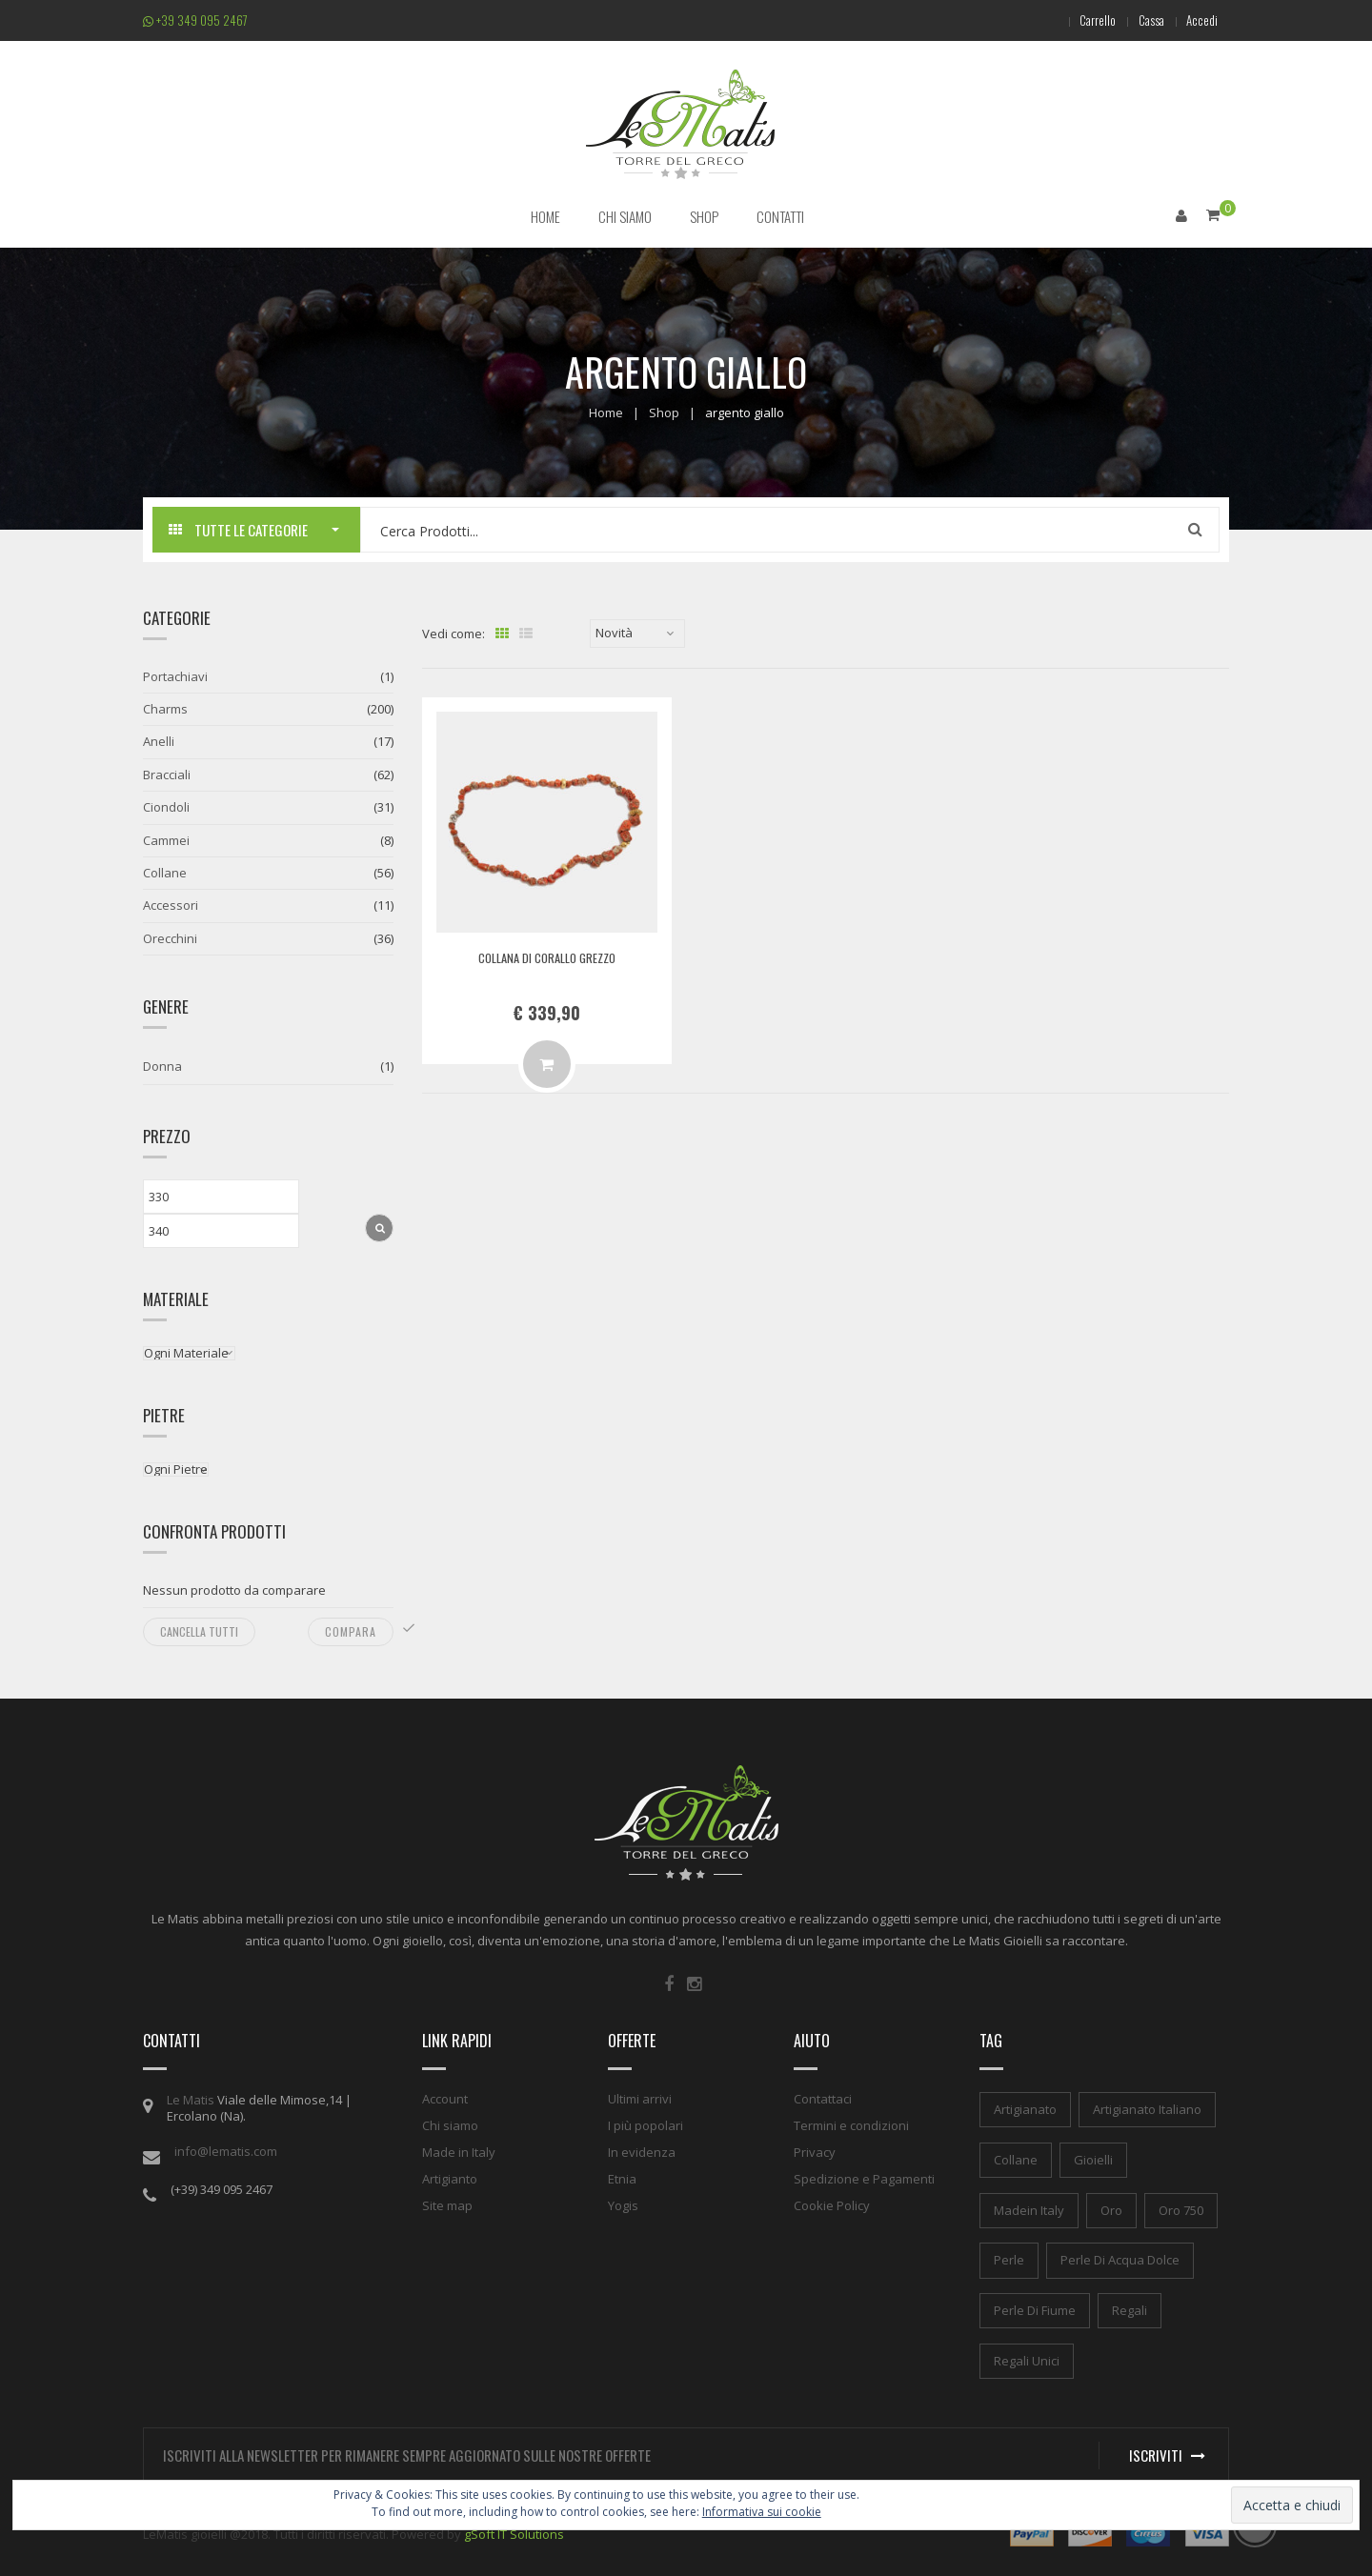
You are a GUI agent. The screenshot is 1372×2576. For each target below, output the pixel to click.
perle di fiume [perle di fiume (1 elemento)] (1035, 2309)
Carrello (1082, 20)
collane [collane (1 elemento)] (1016, 2158)
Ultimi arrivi (640, 2097)
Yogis (623, 2204)
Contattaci (823, 2097)
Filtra (379, 1227)
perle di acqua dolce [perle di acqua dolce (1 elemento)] (1120, 2258)
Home (606, 411)
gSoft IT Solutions (514, 2533)
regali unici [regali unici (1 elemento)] (1026, 2359)
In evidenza (642, 2151)
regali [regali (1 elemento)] (1129, 2309)
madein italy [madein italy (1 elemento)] (1029, 2209)
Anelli (158, 741)
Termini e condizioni (851, 2124)
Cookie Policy (832, 2204)
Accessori (170, 905)
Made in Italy (458, 2151)
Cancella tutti (199, 1630)
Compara (350, 1630)
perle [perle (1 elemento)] (1009, 2258)
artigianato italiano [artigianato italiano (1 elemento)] (1147, 2108)
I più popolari (645, 2124)
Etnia (622, 2177)
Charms (165, 707)
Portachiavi (175, 675)
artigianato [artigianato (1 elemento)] (1025, 2108)
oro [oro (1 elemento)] (1111, 2209)
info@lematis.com (225, 2150)
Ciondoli (166, 806)
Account (445, 2097)
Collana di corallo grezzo (546, 956)
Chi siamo (450, 2124)
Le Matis (190, 2098)
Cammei (166, 839)
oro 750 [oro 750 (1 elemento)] (1181, 2209)
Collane (165, 871)
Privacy (815, 2151)
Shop (664, 411)
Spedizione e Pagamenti (864, 2177)
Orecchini (170, 937)
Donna (162, 1065)
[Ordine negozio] (637, 632)
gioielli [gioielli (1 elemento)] (1093, 2158)
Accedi (1199, 20)
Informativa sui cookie (761, 2512)
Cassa (1142, 20)
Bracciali (167, 773)
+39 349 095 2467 (195, 20)
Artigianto (449, 2177)
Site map (447, 2204)
